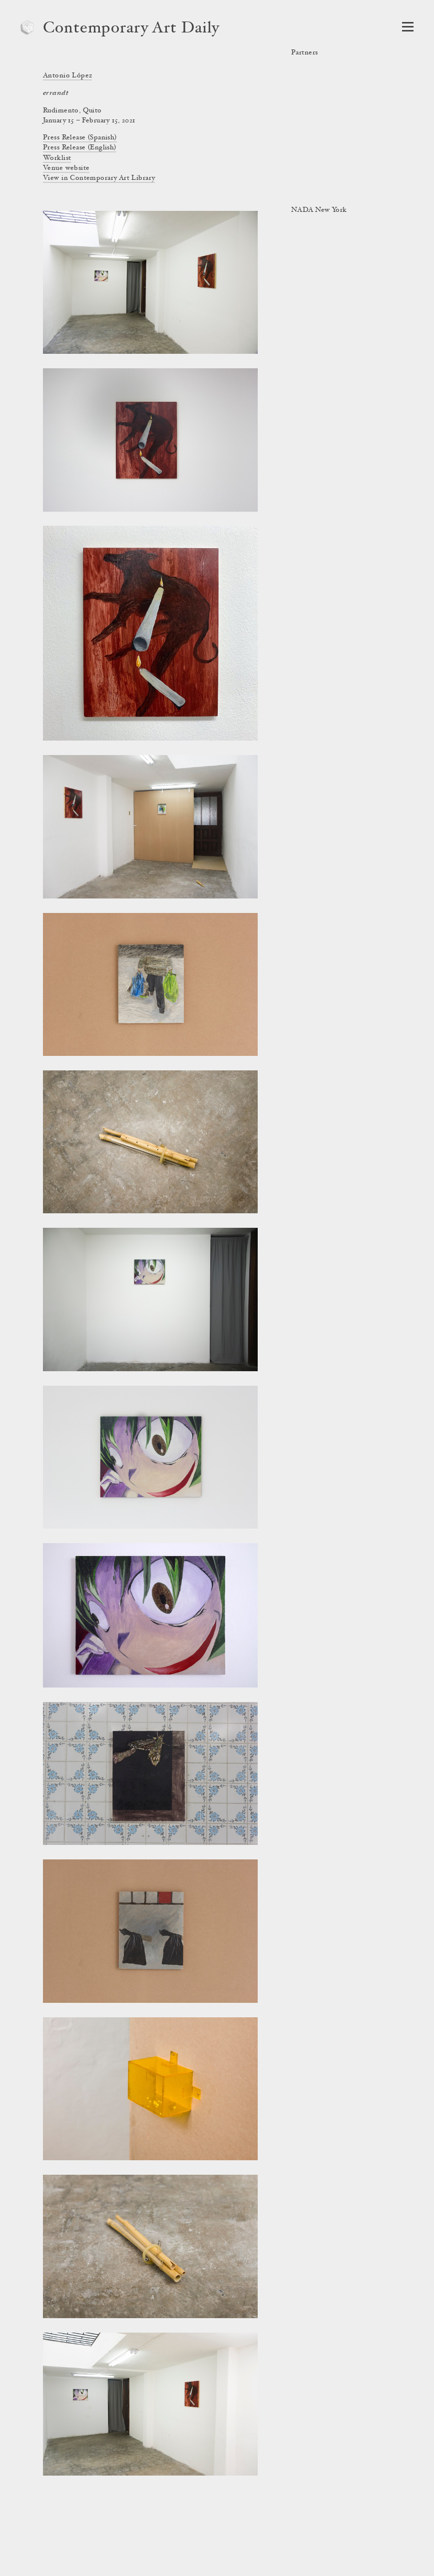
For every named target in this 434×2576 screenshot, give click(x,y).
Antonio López (67, 75)
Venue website (66, 168)
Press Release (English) (79, 147)
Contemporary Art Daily (131, 29)
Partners (304, 52)
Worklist (57, 158)
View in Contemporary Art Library (99, 178)
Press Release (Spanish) (80, 137)
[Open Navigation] (408, 26)
